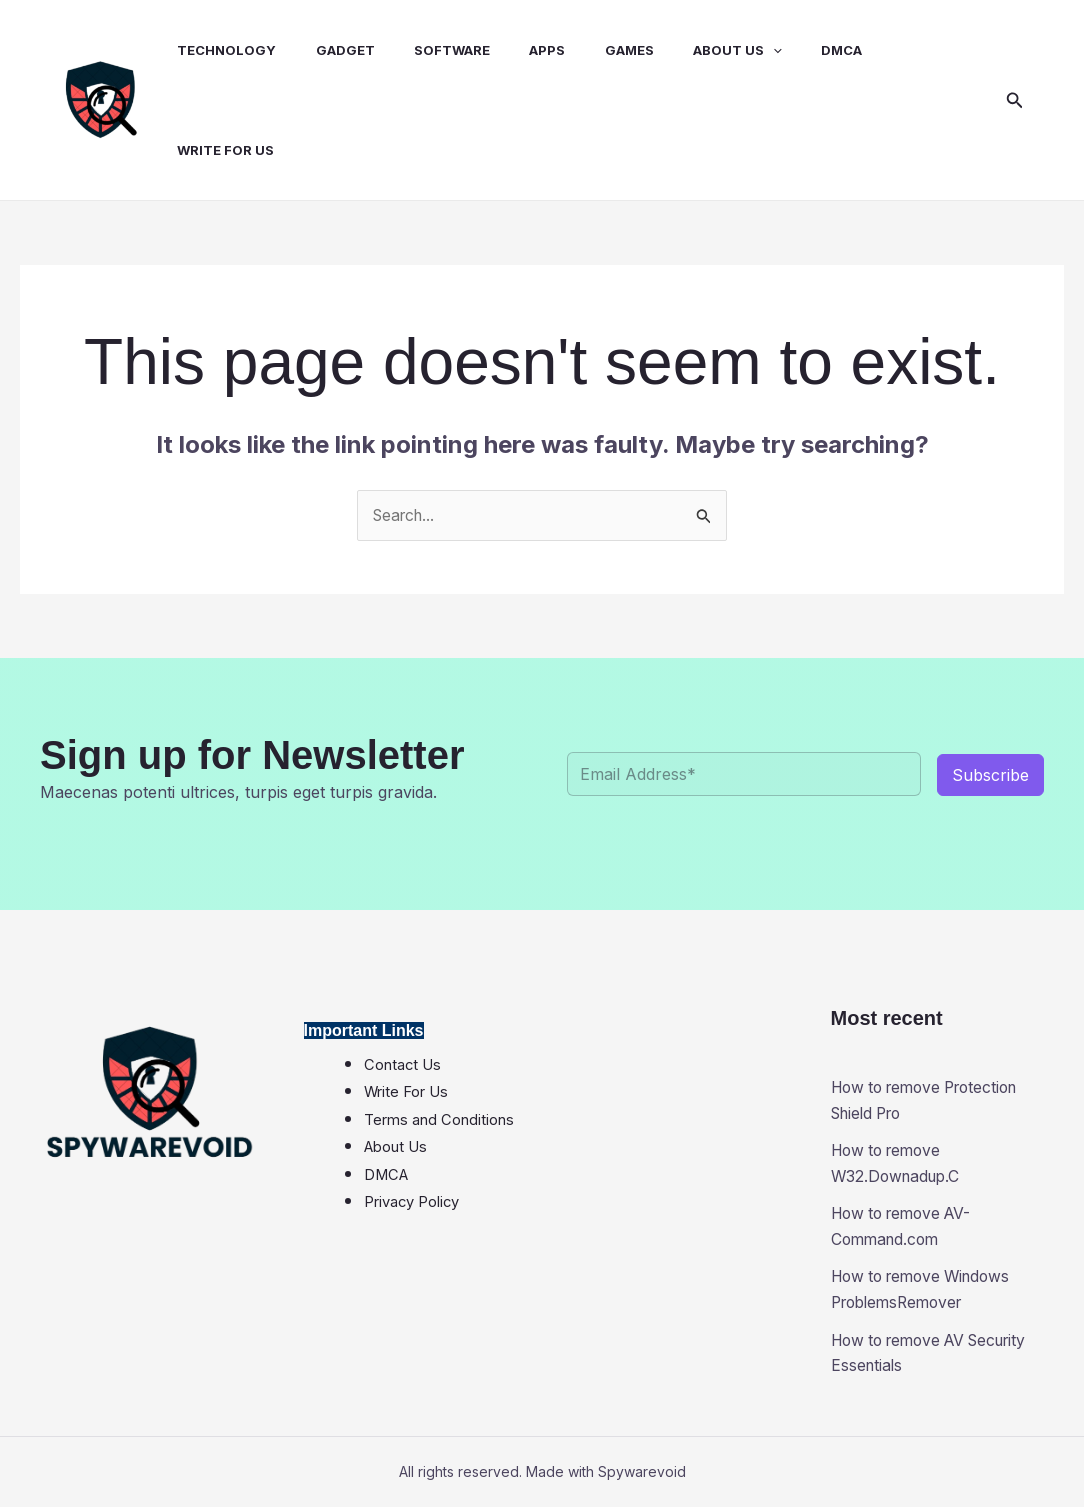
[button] (1015, 100)
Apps (507, 50)
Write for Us (207, 150)
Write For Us (406, 1093)
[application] (718, 50)
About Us (682, 50)
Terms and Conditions (439, 1120)
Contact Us (402, 1065)
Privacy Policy (411, 1203)
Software (419, 50)
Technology (208, 50)
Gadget (319, 50)
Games (581, 50)
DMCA (779, 50)
